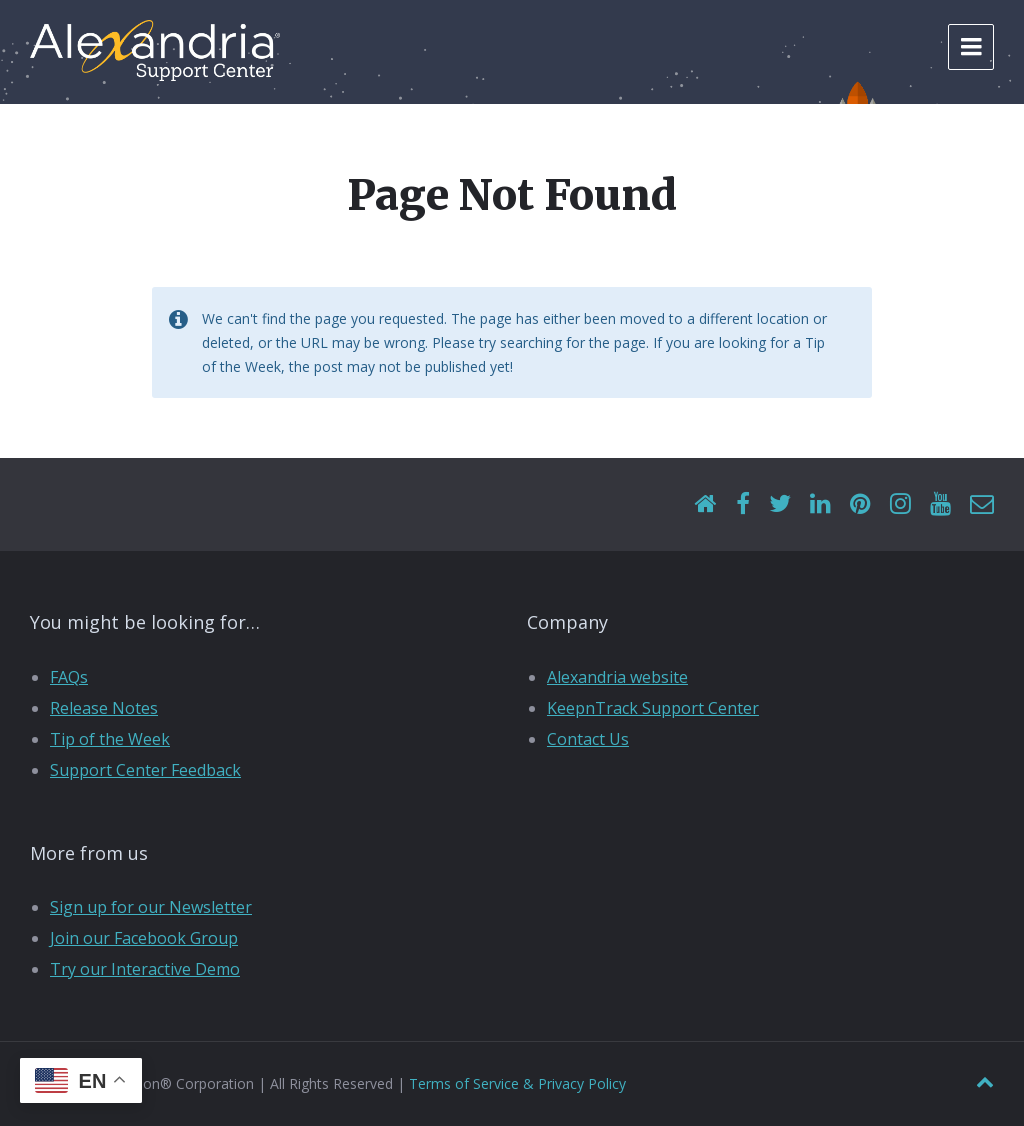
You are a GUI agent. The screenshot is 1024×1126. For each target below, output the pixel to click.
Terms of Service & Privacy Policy (517, 1083)
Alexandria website (617, 677)
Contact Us (588, 739)
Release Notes (104, 708)
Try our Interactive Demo (145, 969)
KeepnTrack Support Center (653, 708)
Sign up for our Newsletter (151, 907)
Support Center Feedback (145, 770)
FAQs (69, 677)
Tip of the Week (110, 739)
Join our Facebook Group (144, 938)
